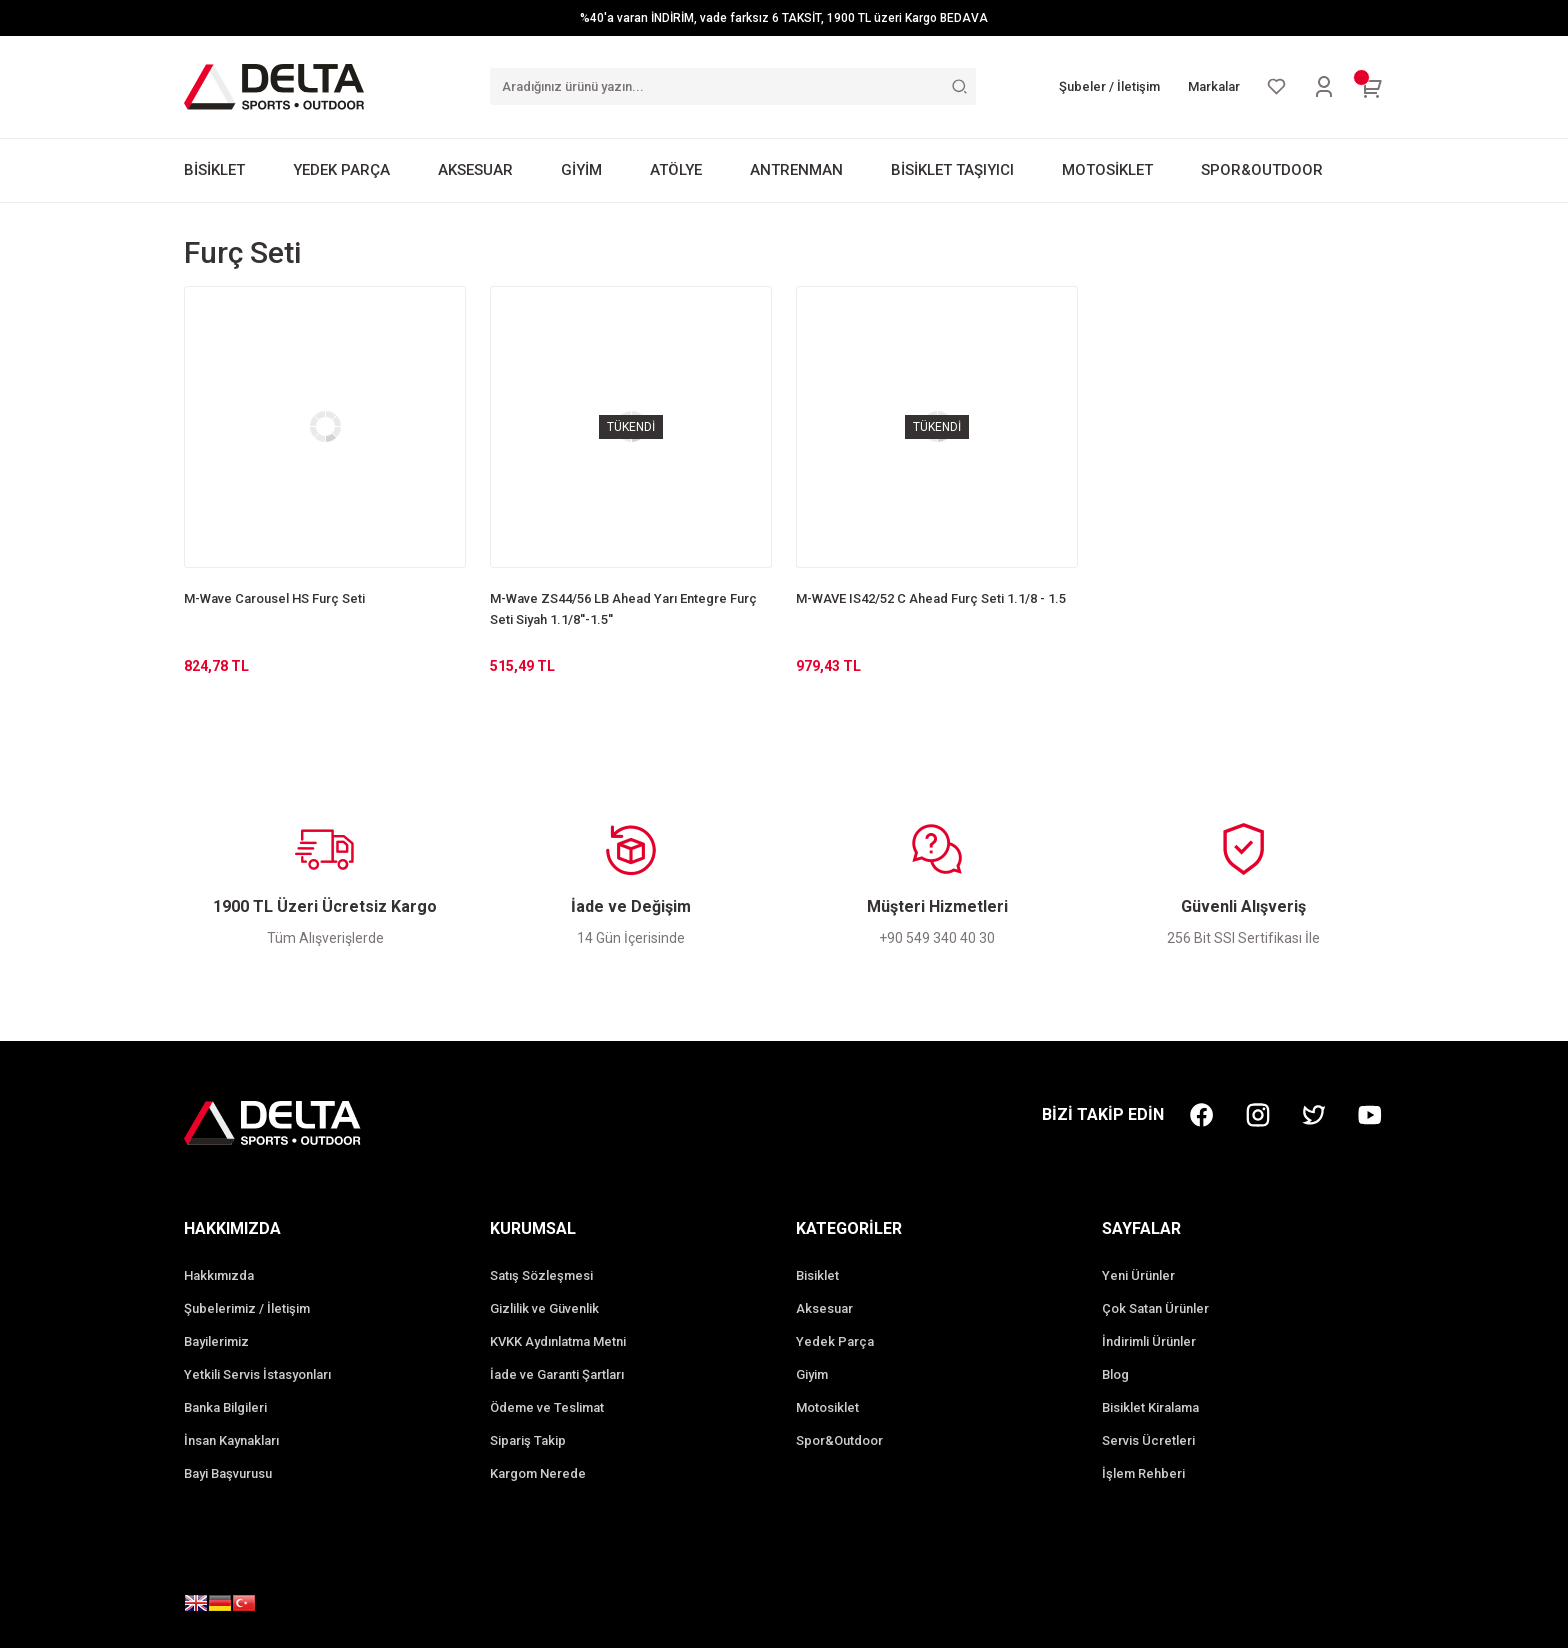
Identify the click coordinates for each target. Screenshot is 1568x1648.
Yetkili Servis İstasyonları (257, 1374)
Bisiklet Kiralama (1150, 1407)
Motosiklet (827, 1407)
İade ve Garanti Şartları (557, 1374)
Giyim (812, 1374)
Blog (1115, 1374)
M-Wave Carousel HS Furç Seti (274, 598)
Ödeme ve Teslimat (547, 1407)
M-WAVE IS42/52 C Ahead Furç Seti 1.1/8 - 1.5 (931, 598)
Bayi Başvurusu (228, 1473)
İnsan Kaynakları (231, 1440)
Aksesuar (824, 1308)
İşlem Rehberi (1143, 1473)
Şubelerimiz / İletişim (247, 1308)
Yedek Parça (835, 1341)
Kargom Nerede (538, 1473)
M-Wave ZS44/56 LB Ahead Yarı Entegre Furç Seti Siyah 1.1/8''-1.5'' (623, 609)
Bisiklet (817, 1275)
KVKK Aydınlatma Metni (558, 1341)
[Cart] (1372, 87)
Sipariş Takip (528, 1440)
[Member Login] (1324, 87)
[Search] (733, 86)
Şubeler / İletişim (1109, 86)
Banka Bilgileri (225, 1407)
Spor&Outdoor (839, 1440)
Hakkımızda (219, 1275)
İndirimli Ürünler (1149, 1341)
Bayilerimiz (216, 1341)
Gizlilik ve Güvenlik (544, 1308)
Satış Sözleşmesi (541, 1275)
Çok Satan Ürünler (1155, 1308)
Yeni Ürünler (1138, 1275)
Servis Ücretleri (1148, 1440)
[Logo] (274, 86)
